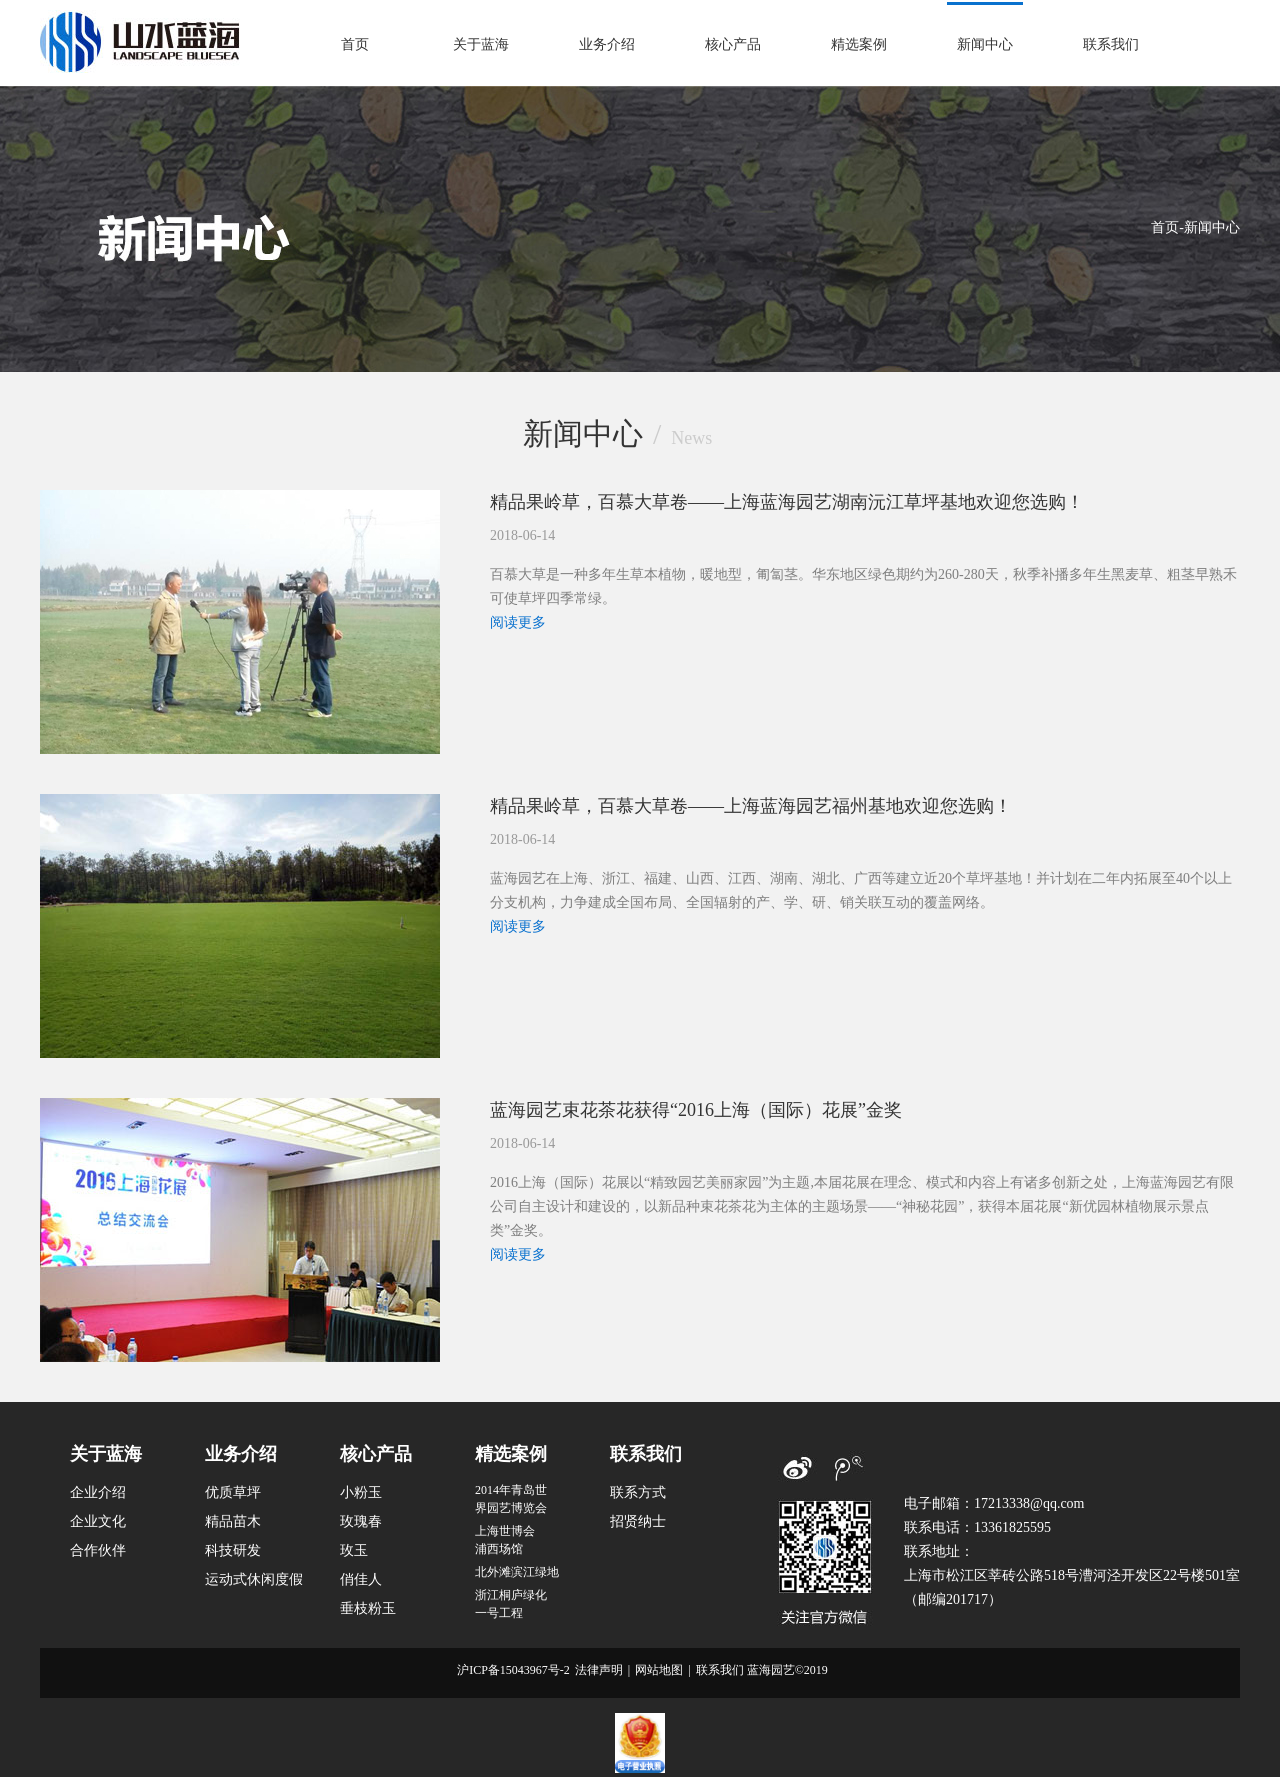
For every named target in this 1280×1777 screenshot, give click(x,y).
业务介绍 (607, 44)
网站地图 (659, 1670)
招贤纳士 (638, 1521)
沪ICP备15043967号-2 (513, 1670)
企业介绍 (98, 1492)
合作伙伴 (98, 1550)
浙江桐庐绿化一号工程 (511, 1604)
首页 (355, 44)
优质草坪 (233, 1492)
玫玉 (354, 1550)
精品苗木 (233, 1521)
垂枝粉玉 (368, 1608)
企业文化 (98, 1521)
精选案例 (859, 44)
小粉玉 (361, 1492)
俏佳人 (361, 1579)
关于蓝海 (481, 44)
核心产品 (733, 44)
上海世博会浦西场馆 (505, 1540)
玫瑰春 (361, 1521)
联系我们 (1111, 44)
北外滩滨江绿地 (517, 1572)
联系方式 (638, 1492)
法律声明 (599, 1670)
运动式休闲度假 (254, 1579)
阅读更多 (518, 622)
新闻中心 (985, 44)
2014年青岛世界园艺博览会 (511, 1499)
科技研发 (233, 1550)
